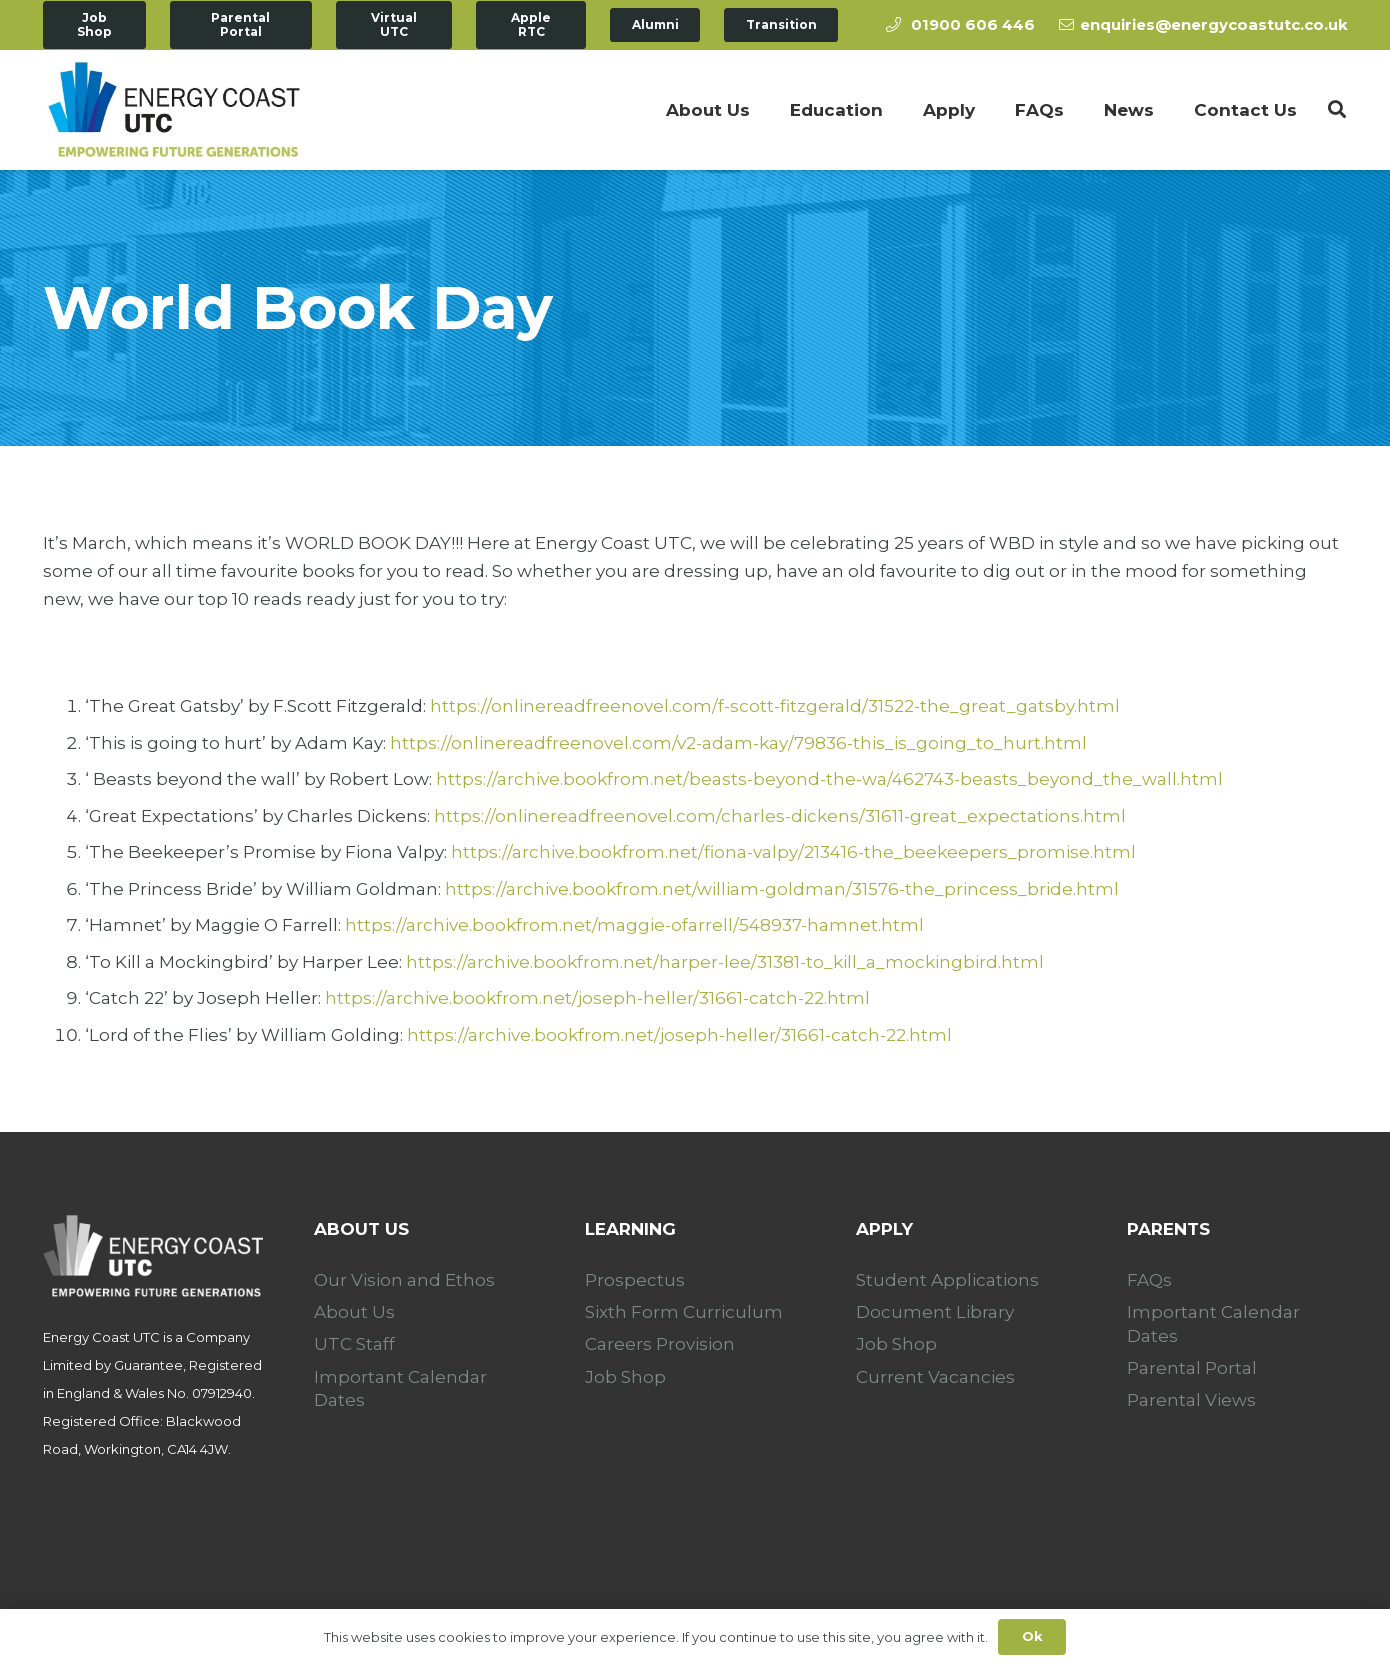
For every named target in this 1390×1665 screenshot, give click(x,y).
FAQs (1149, 1280)
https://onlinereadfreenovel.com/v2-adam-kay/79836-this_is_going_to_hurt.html (738, 743)
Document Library (935, 1312)
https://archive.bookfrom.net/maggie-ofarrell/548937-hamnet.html (634, 925)
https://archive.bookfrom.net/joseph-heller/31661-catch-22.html (597, 998)
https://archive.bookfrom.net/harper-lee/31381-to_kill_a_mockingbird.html (725, 962)
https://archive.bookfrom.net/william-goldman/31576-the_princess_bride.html (782, 889)
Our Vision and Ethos (404, 1280)
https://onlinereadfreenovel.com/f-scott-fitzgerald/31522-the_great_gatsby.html (775, 706)
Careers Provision (660, 1344)
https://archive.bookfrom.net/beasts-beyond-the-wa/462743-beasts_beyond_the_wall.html (829, 779)
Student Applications (947, 1280)
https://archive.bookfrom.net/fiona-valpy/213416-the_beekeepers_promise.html (793, 852)
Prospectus (635, 1280)
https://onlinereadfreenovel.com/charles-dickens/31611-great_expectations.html (780, 816)
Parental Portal (1192, 1368)
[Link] (174, 110)
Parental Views (1191, 1400)
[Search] (1337, 110)
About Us (354, 1312)
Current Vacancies (935, 1377)
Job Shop (625, 1377)
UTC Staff (354, 1344)
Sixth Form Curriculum (684, 1312)
